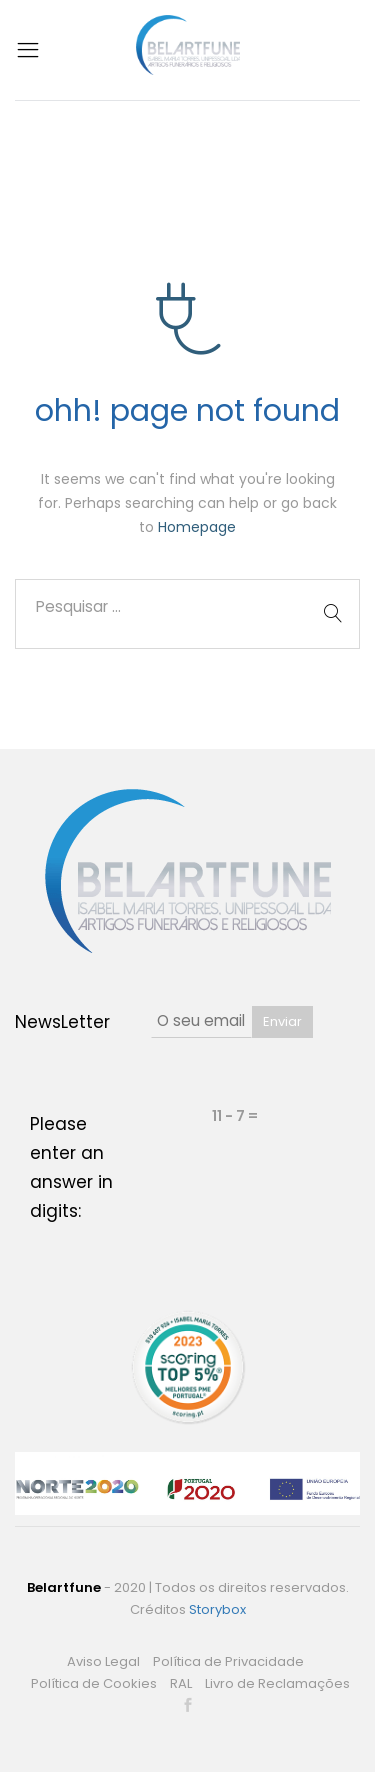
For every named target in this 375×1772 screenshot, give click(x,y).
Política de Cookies (94, 1683)
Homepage (197, 527)
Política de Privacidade (228, 1661)
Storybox (217, 1609)
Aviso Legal (103, 1661)
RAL (181, 1683)
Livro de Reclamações (277, 1683)
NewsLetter (62, 1022)
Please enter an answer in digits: (71, 1167)
